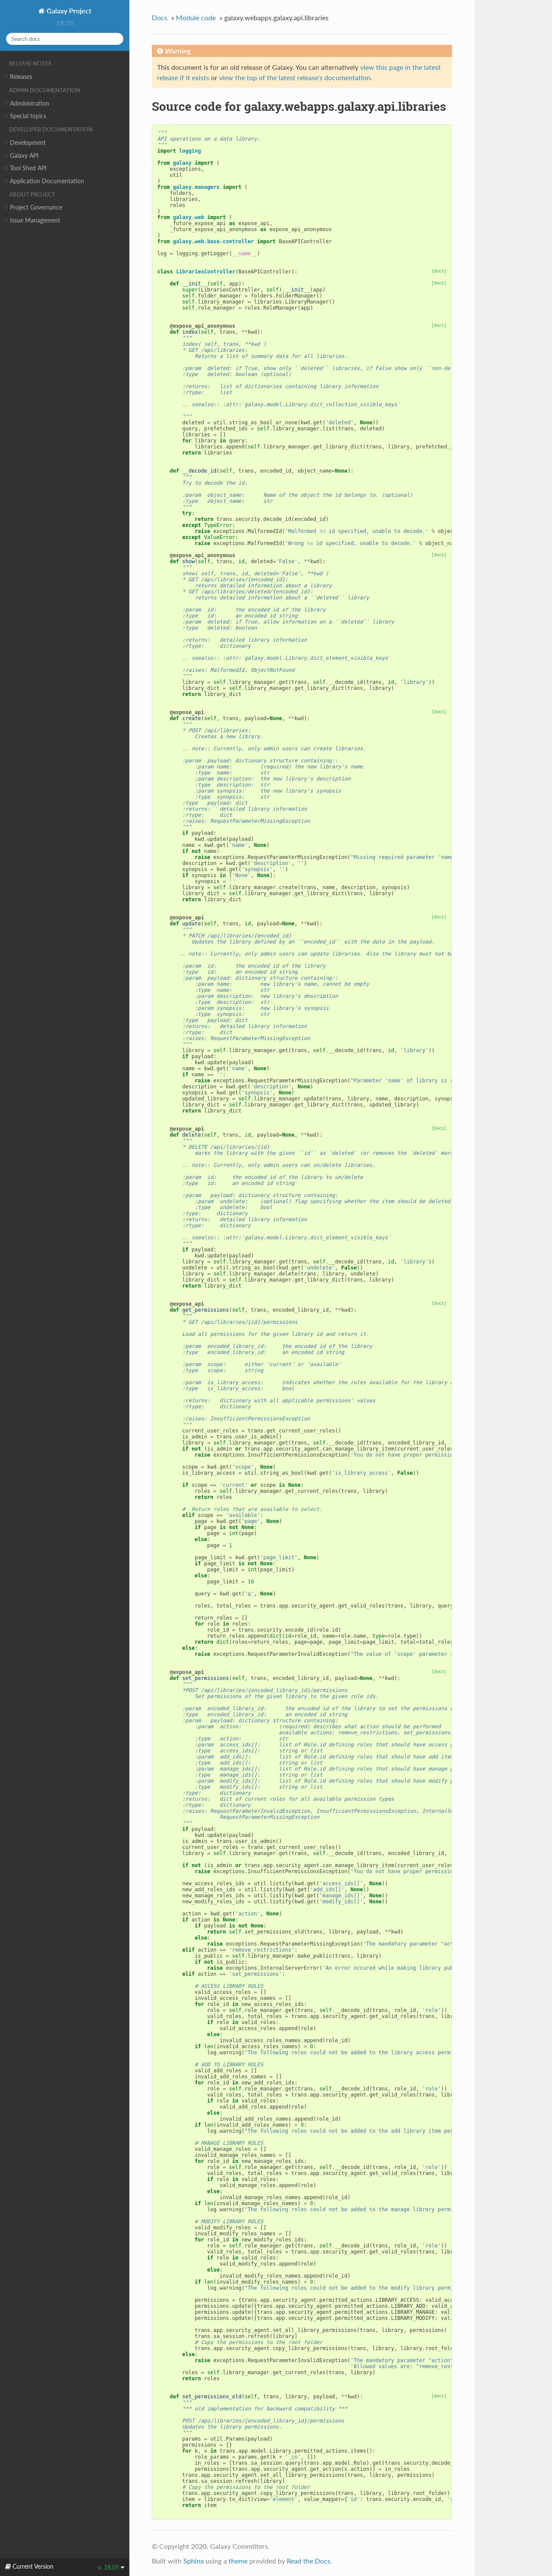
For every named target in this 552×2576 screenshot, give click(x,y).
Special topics (25, 116)
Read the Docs (308, 2561)
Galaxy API (21, 156)
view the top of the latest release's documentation (294, 77)
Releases (18, 77)
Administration (26, 103)
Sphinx (193, 2561)
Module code (196, 17)
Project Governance (33, 207)
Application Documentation (44, 181)
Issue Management (32, 220)
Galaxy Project (68, 10)
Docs (159, 17)
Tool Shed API (25, 168)
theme (238, 2561)
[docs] (439, 271)
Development (25, 143)
